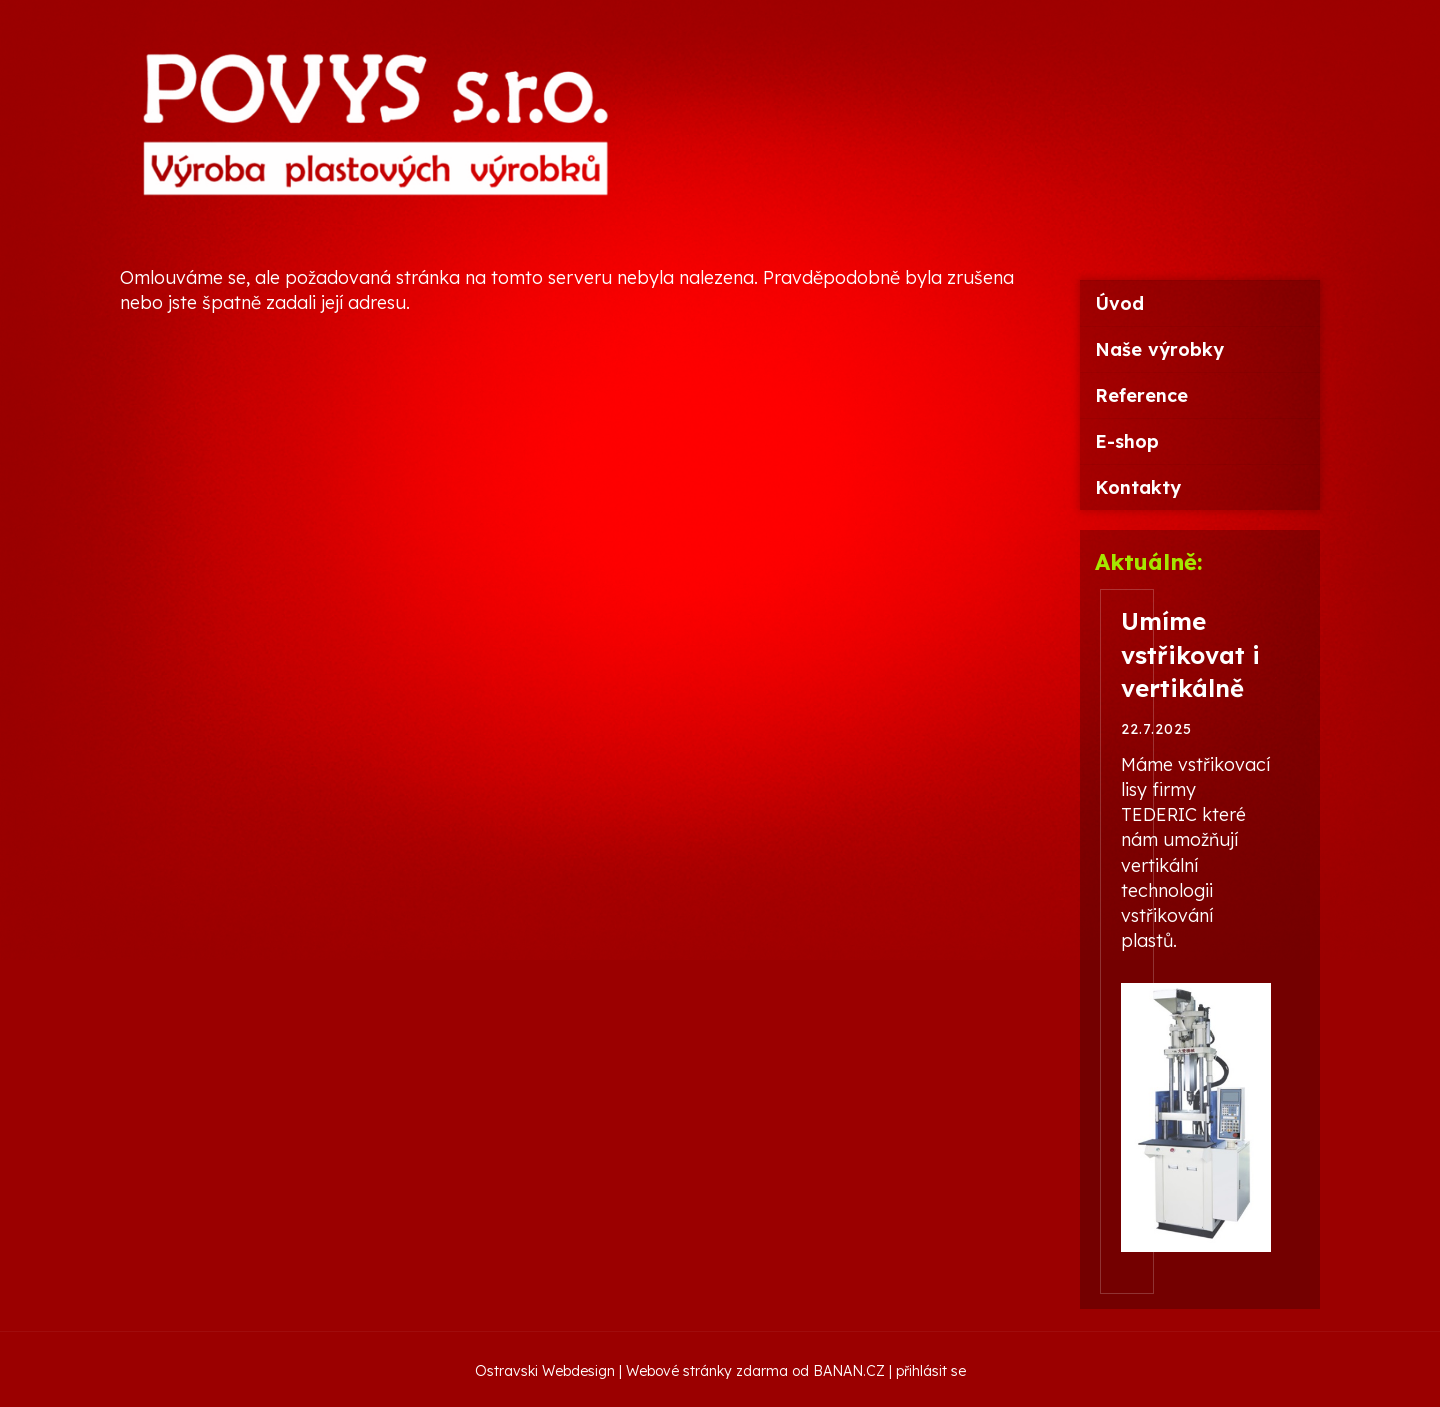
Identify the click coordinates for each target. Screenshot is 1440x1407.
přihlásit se (931, 1371)
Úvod (1119, 303)
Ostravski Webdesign (547, 1371)
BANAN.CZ (849, 1371)
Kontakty (1138, 487)
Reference (1141, 395)
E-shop (1127, 441)
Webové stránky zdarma (707, 1371)
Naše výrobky (1159, 349)
